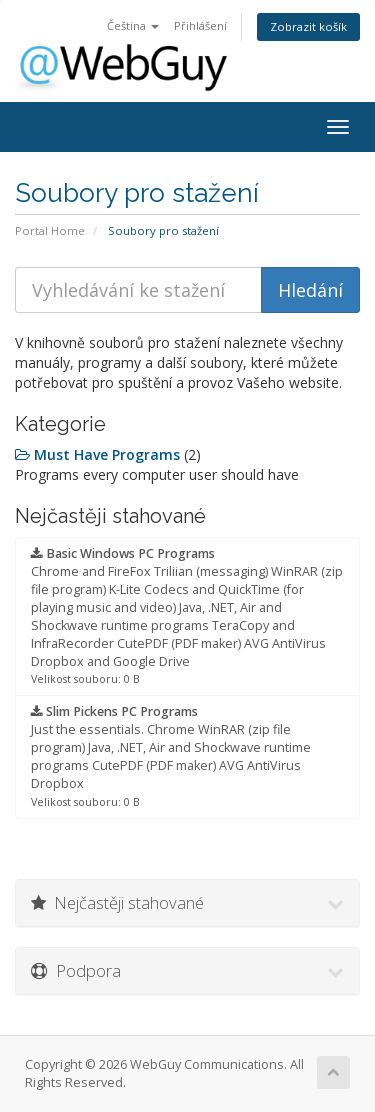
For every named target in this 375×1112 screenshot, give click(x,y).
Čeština (133, 25)
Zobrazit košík (308, 26)
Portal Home (50, 230)
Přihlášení (200, 25)
